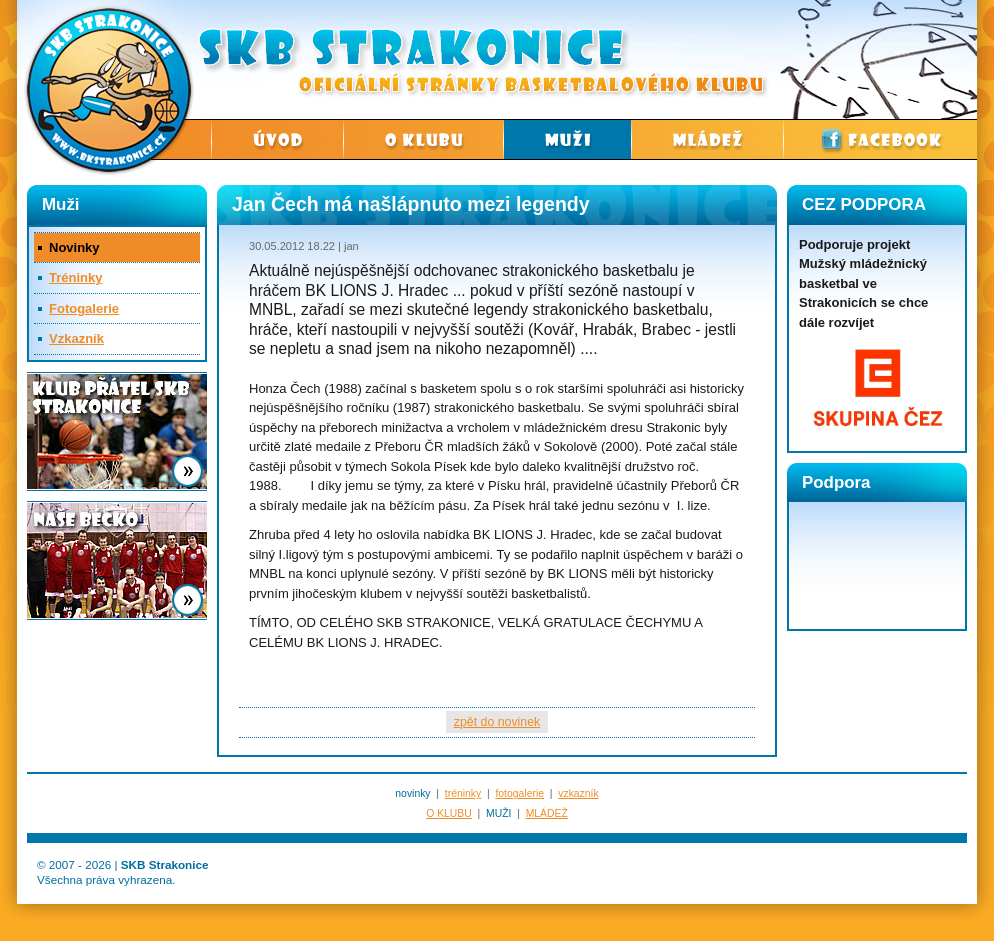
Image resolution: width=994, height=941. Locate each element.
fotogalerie (519, 793)
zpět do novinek (497, 722)
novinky (412, 793)
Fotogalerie (84, 308)
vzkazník (578, 793)
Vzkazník (76, 338)
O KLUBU (449, 813)
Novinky (74, 247)
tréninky (463, 793)
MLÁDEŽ (547, 813)
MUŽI (498, 813)
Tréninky (75, 277)
